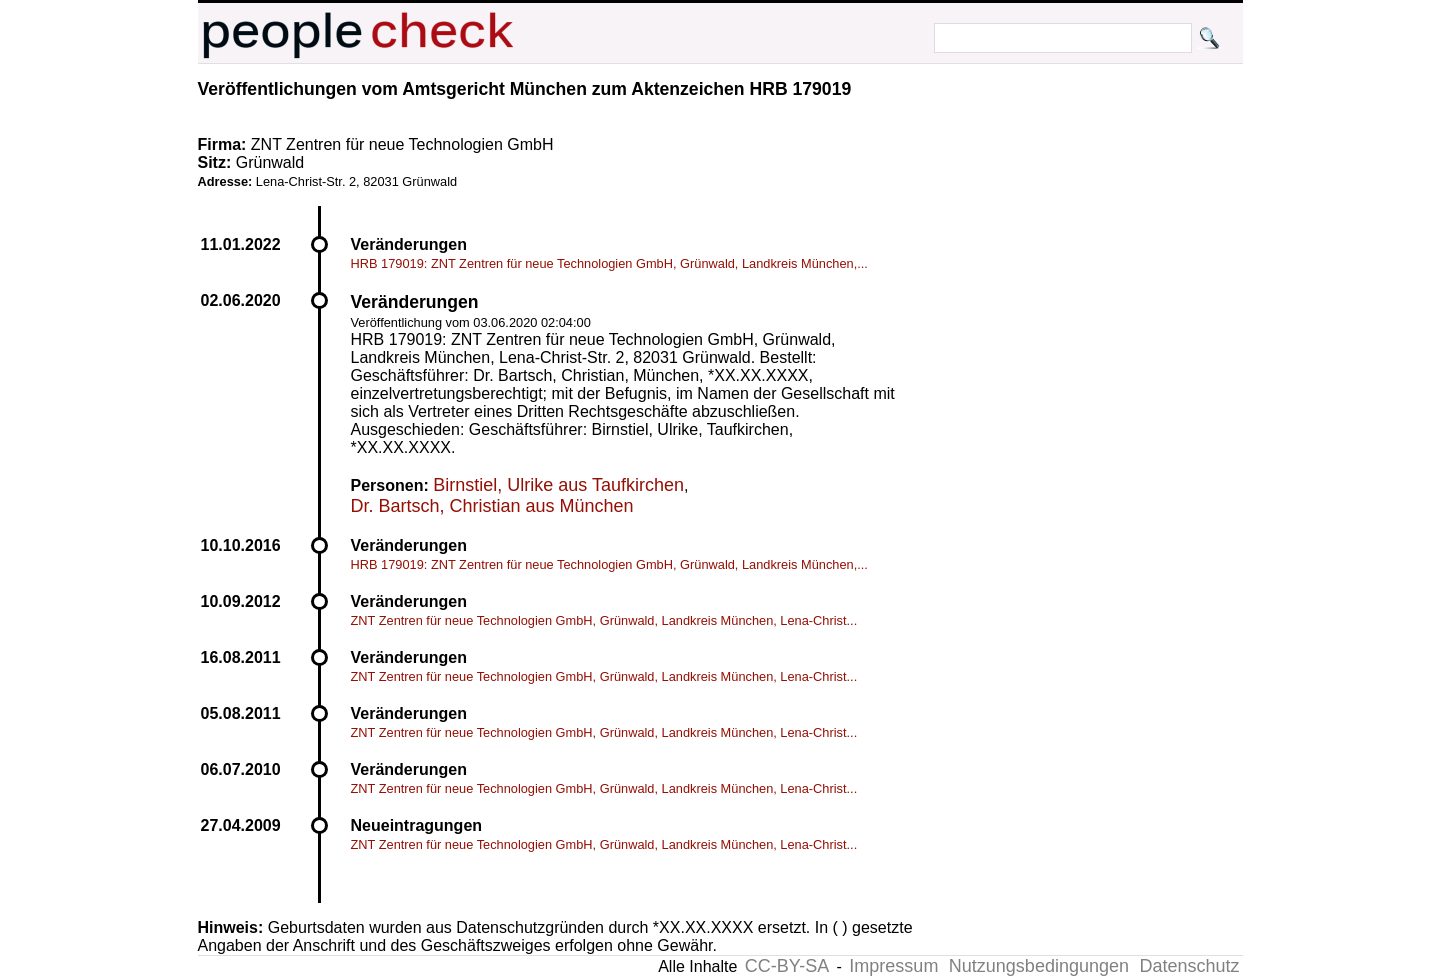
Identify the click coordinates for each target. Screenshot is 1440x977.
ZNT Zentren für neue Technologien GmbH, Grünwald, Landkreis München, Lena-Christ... (604, 620)
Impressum (893, 966)
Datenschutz (1189, 966)
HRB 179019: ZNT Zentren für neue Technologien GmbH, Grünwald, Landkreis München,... (609, 263)
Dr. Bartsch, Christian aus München (492, 506)
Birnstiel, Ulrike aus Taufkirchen (558, 485)
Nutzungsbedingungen (1039, 966)
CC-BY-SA (787, 966)
